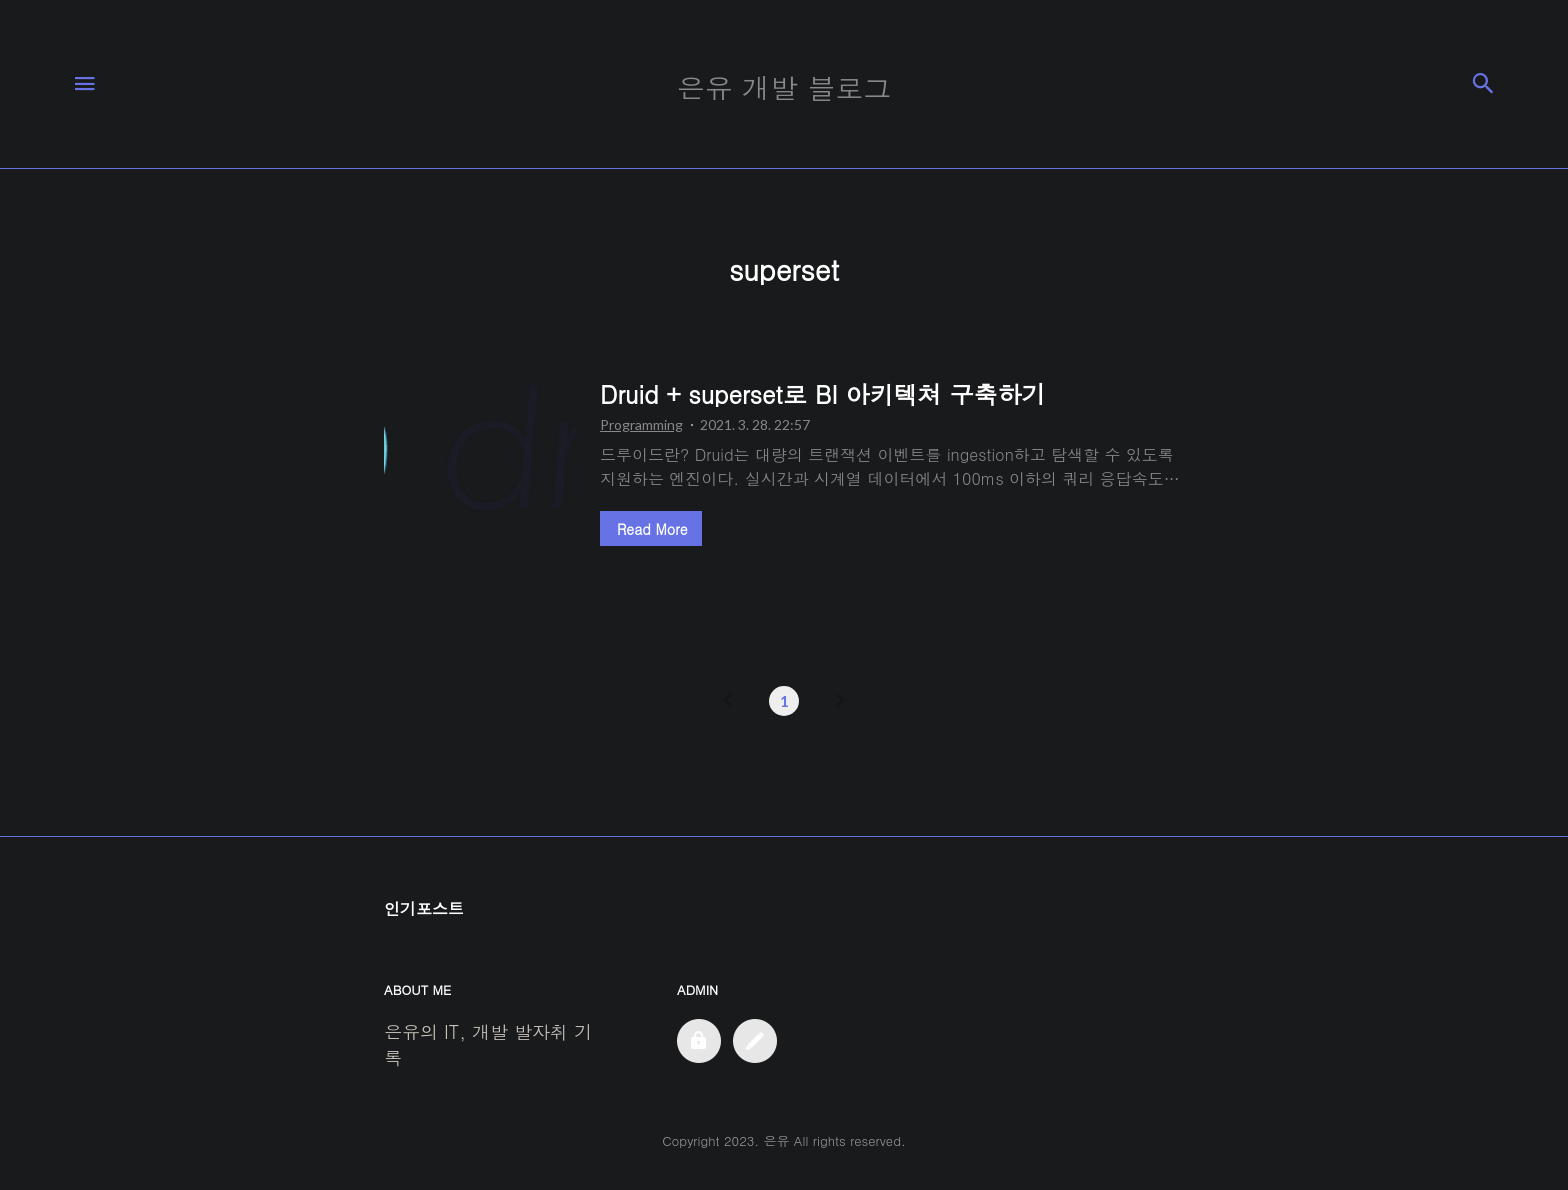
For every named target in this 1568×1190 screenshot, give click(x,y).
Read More (652, 529)
